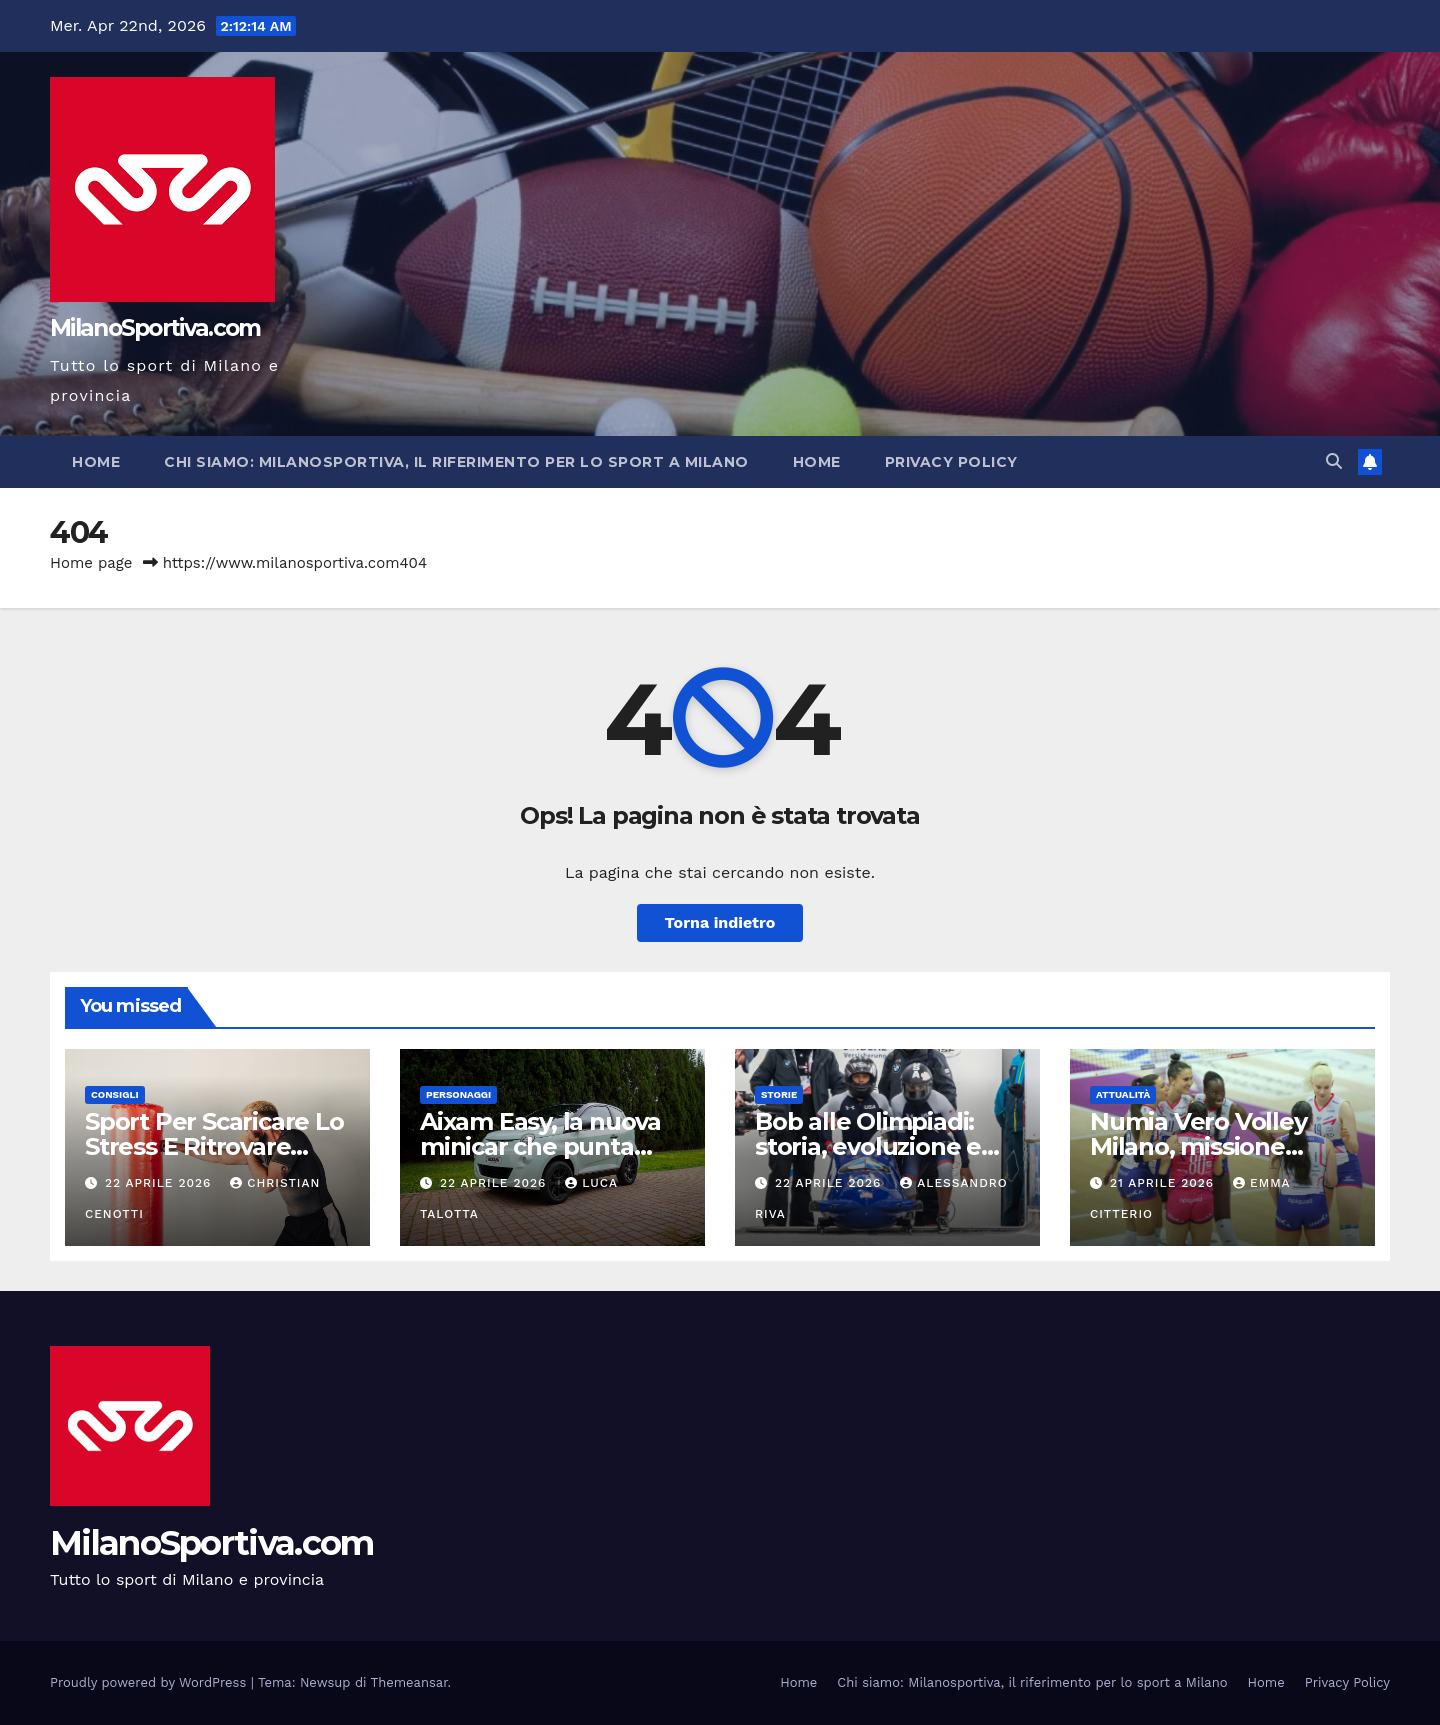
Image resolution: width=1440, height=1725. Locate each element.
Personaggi (458, 1094)
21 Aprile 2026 (1164, 1183)
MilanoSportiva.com (155, 328)
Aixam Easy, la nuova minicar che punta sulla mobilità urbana (544, 1146)
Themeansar (409, 1682)
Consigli (115, 1094)
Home (96, 462)
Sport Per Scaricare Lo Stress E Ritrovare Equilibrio (214, 1146)
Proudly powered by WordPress (150, 1682)
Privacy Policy (951, 462)
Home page (91, 563)
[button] (1334, 461)
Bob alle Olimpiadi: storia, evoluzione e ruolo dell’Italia (868, 1146)
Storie (779, 1094)
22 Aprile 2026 (160, 1183)
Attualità (1123, 1094)
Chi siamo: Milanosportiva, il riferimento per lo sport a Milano (456, 462)
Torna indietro (720, 922)
